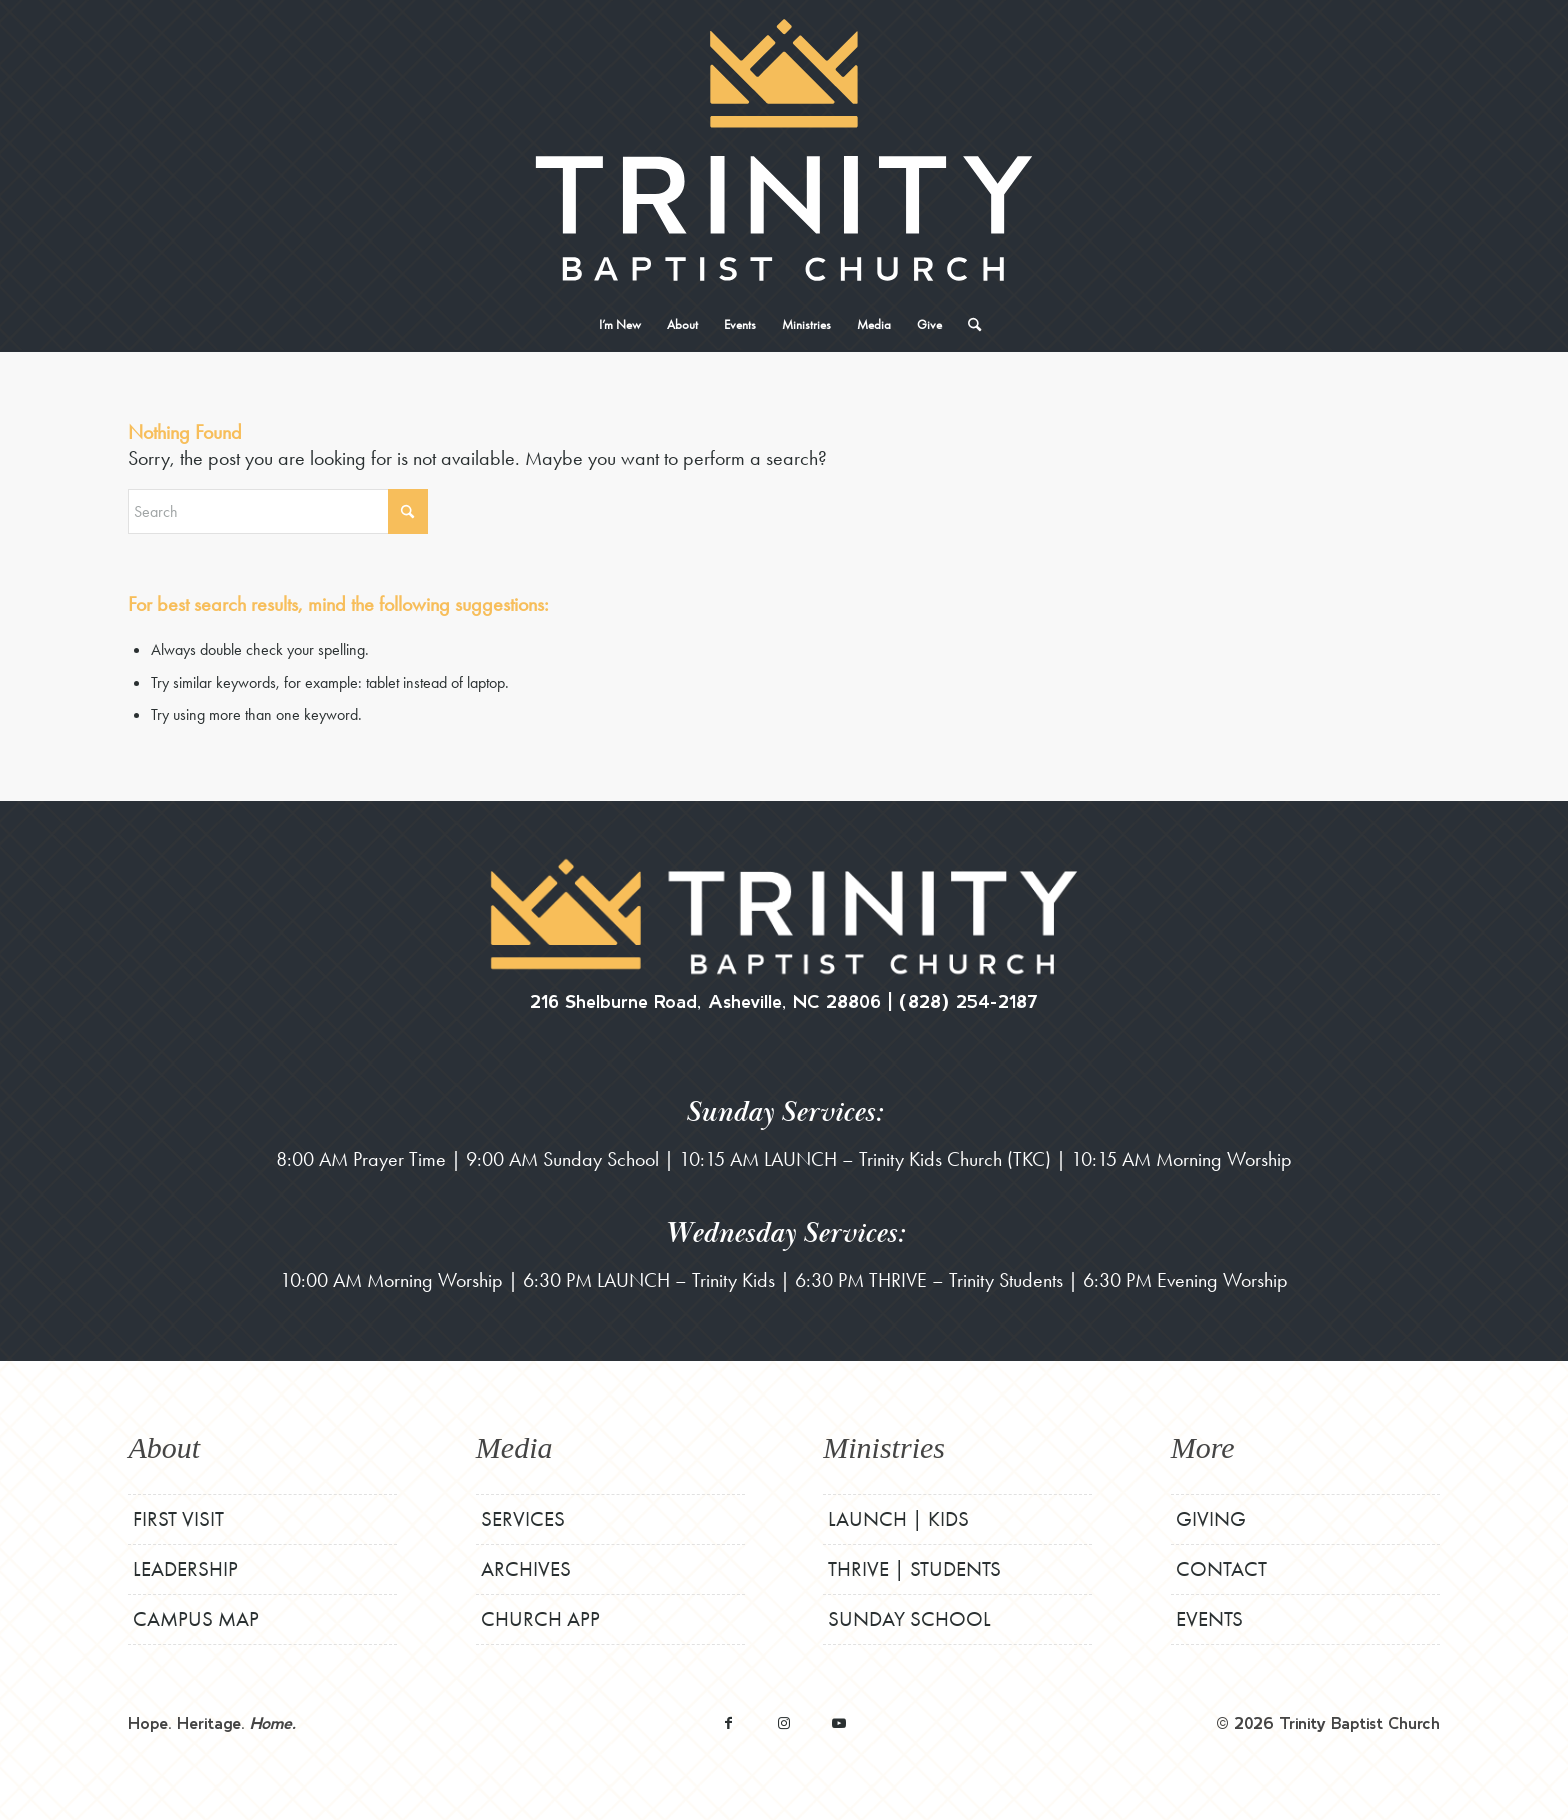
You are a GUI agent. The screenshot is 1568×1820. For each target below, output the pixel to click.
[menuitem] (620, 325)
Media (514, 1447)
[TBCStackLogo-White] (783, 150)
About (164, 1447)
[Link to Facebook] (728, 1722)
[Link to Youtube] (838, 1722)
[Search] (968, 325)
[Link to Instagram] (783, 1722)
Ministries (884, 1447)
